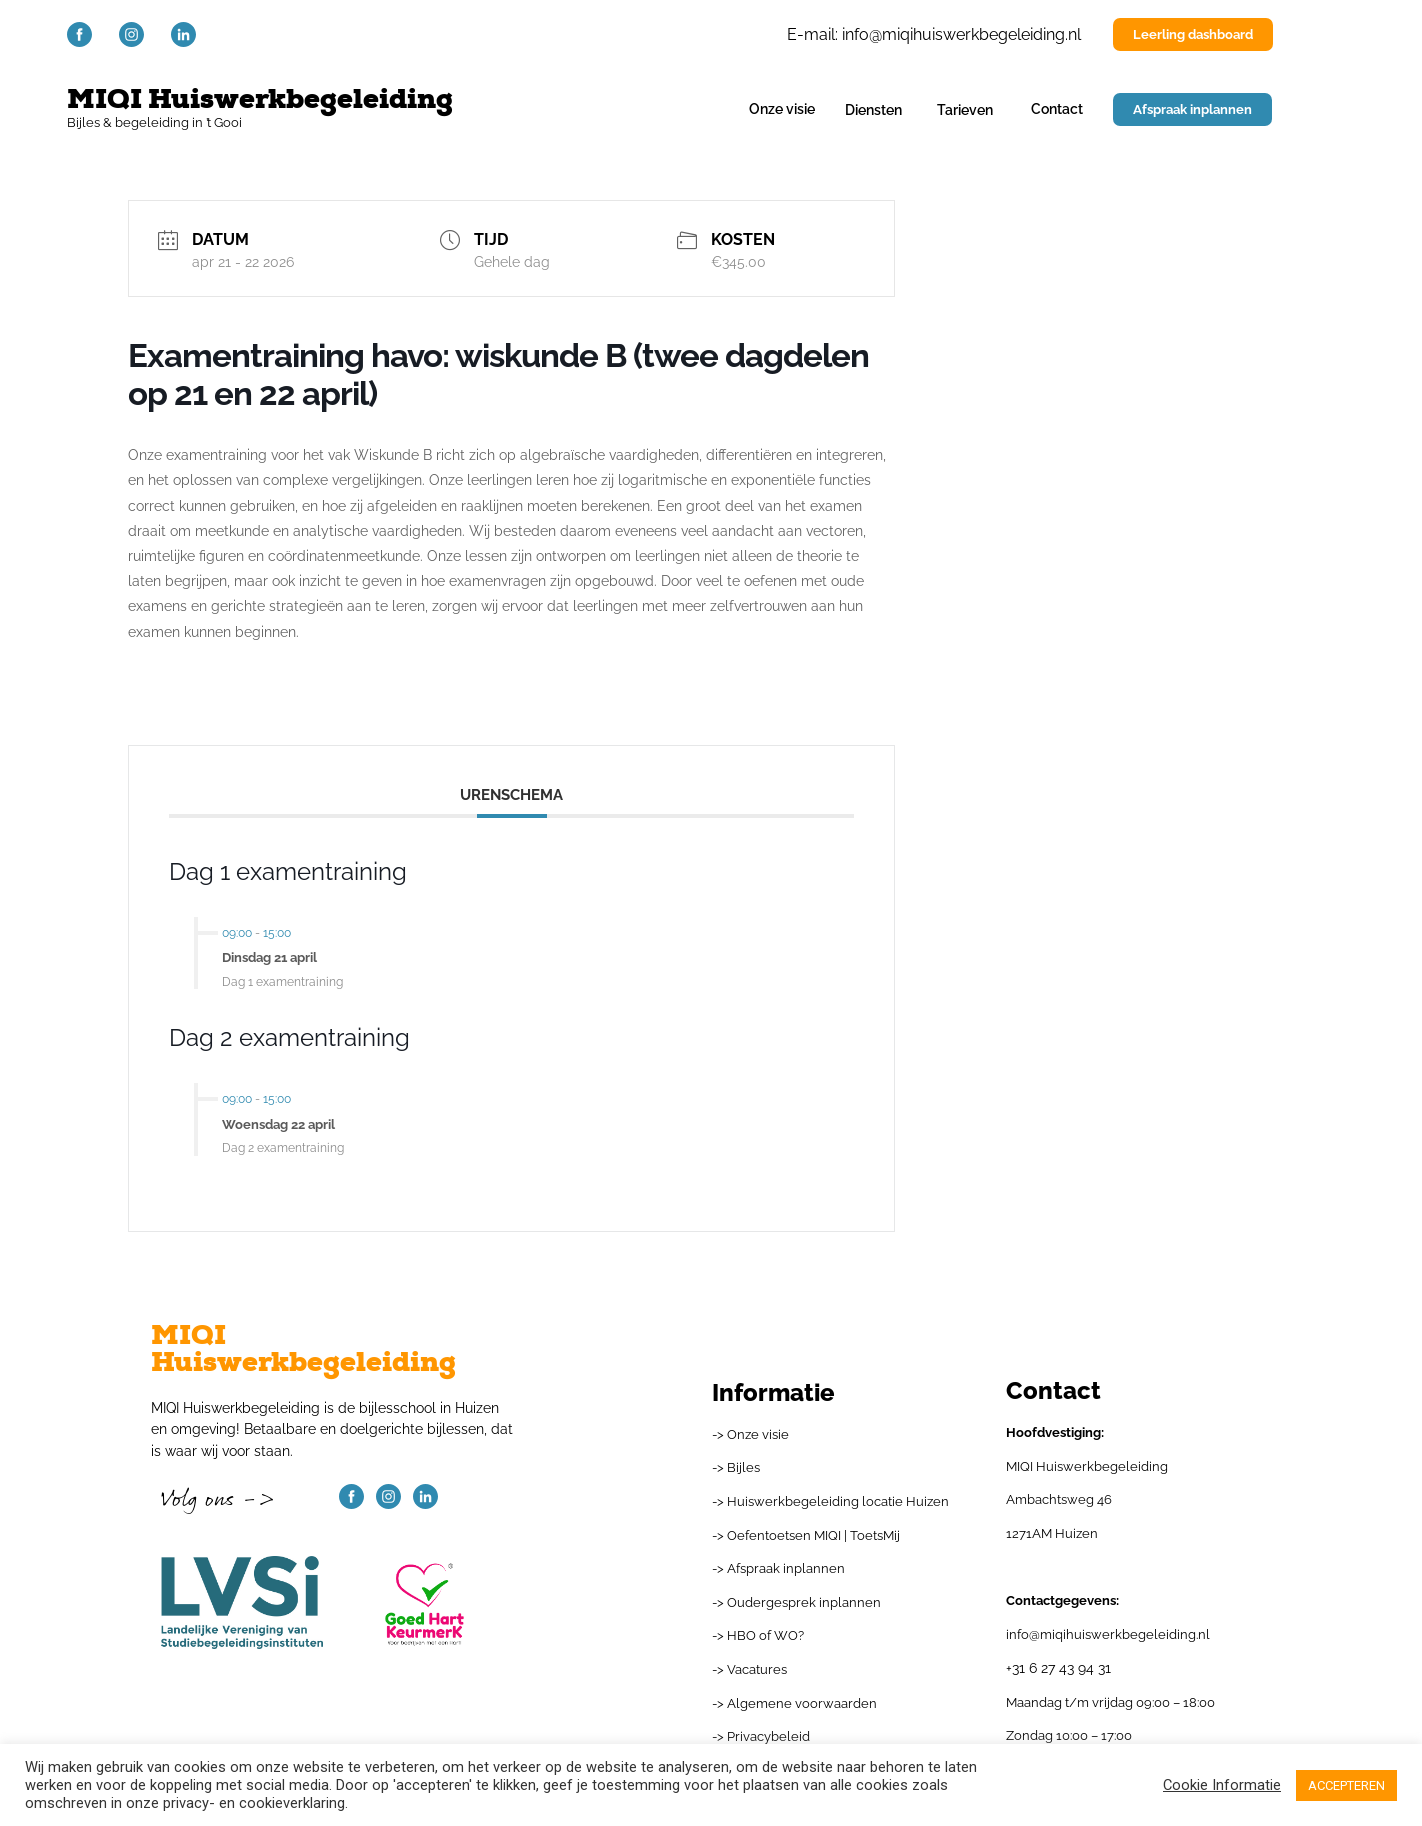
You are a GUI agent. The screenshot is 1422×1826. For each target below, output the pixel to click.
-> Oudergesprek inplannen (796, 1602)
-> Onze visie (750, 1434)
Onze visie (782, 108)
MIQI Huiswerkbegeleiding (260, 99)
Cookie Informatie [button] (1222, 1785)
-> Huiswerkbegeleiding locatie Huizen (830, 1501)
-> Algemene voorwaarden (794, 1703)
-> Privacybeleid (761, 1736)
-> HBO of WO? (758, 1635)
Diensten (873, 109)
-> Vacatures (749, 1669)
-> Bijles (736, 1467)
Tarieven (965, 109)
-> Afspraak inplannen (778, 1568)
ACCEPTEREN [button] (1346, 1785)
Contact (1057, 108)
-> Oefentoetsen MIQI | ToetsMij (806, 1535)
